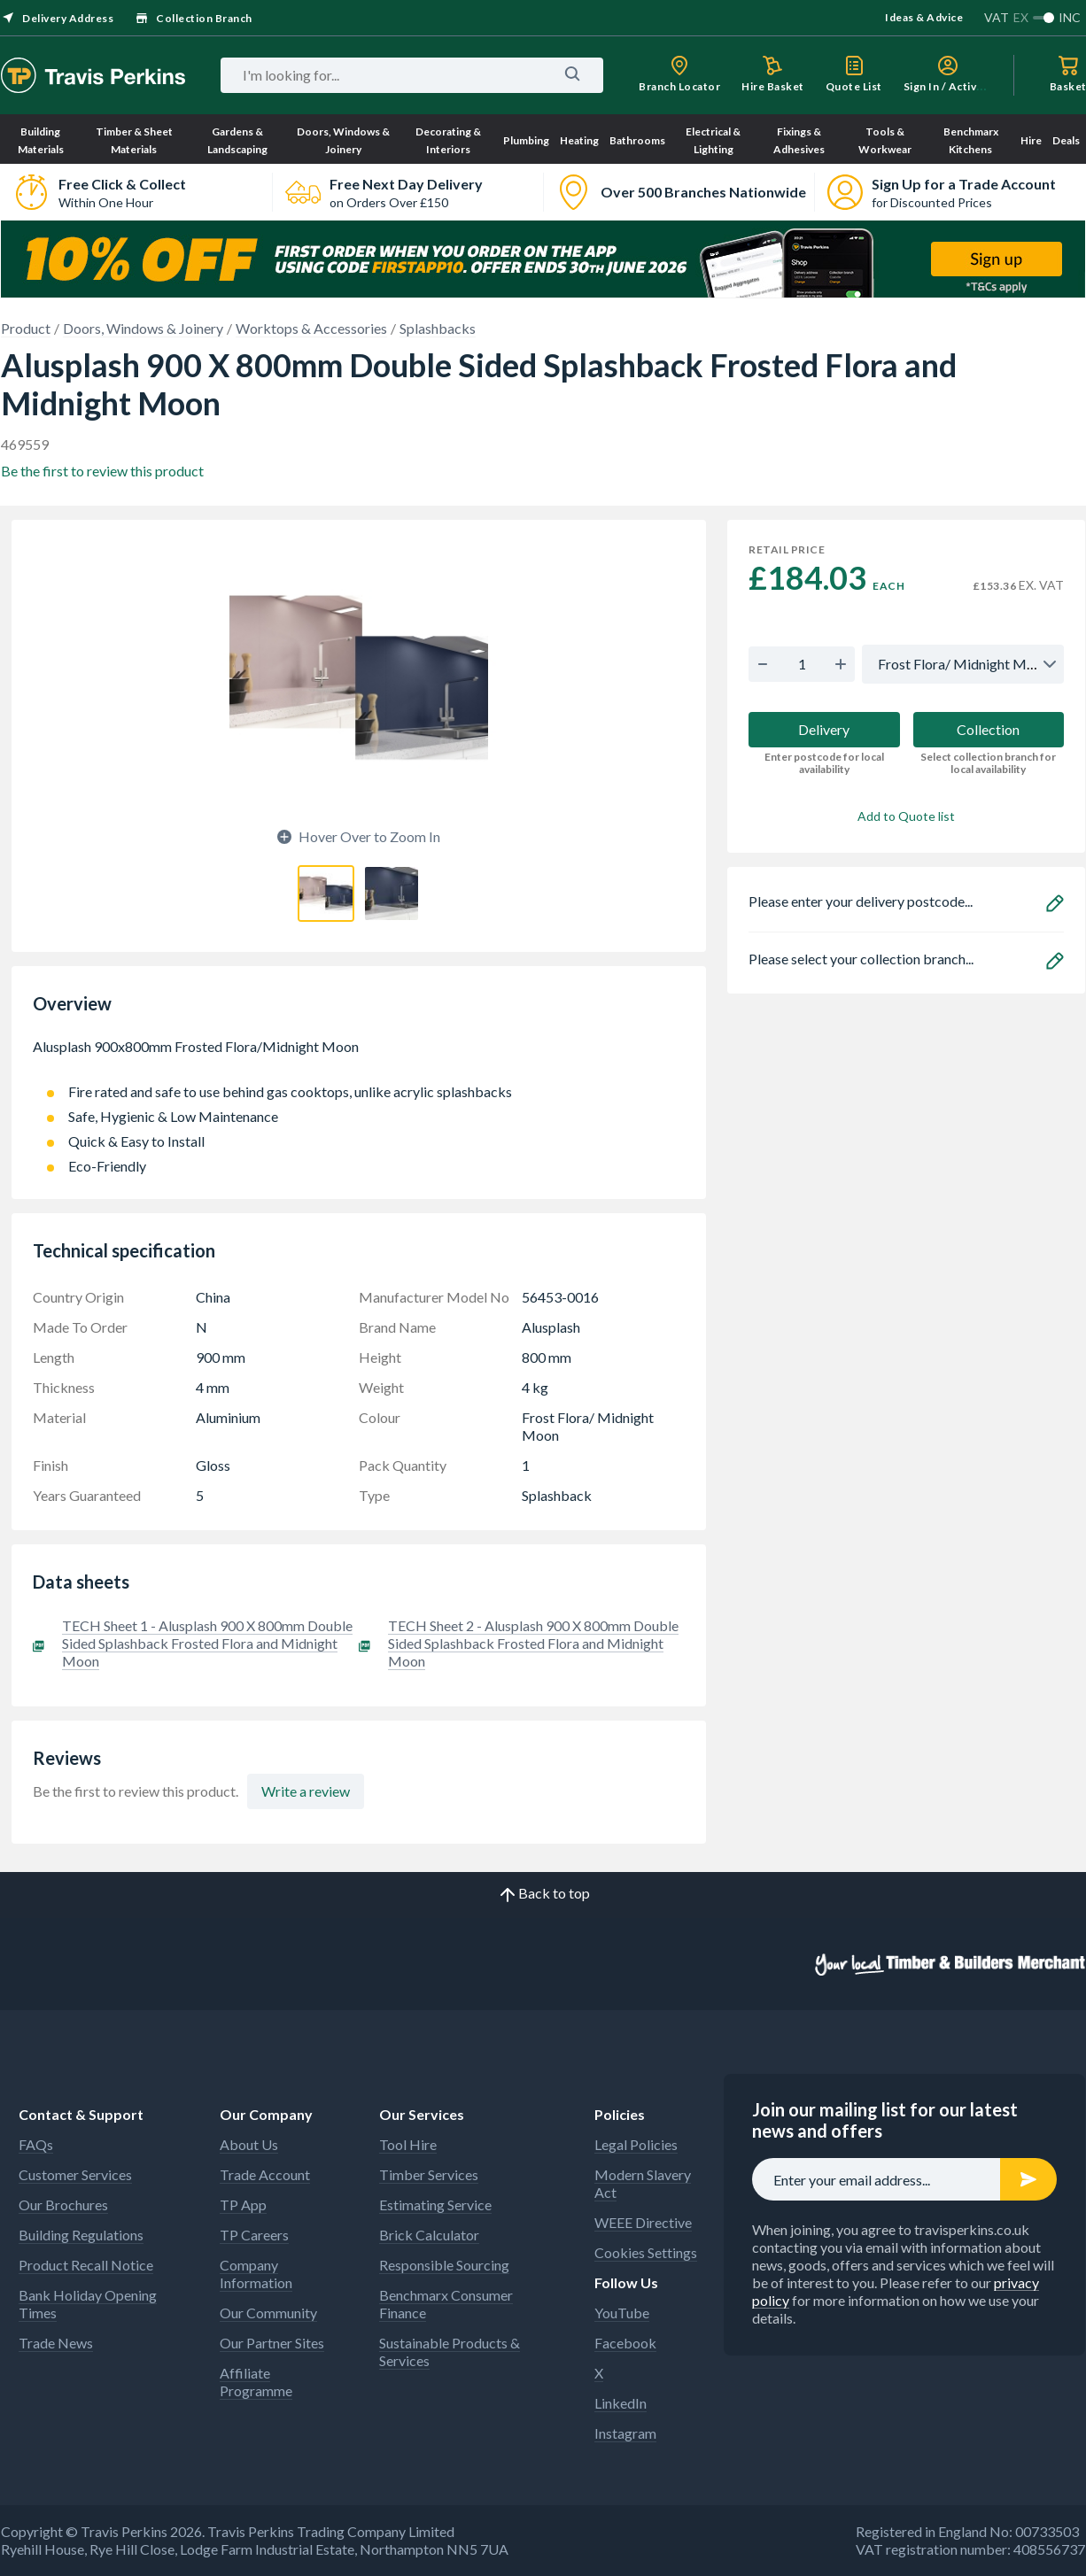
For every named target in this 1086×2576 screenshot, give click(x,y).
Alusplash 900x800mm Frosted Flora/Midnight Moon (359, 1055)
